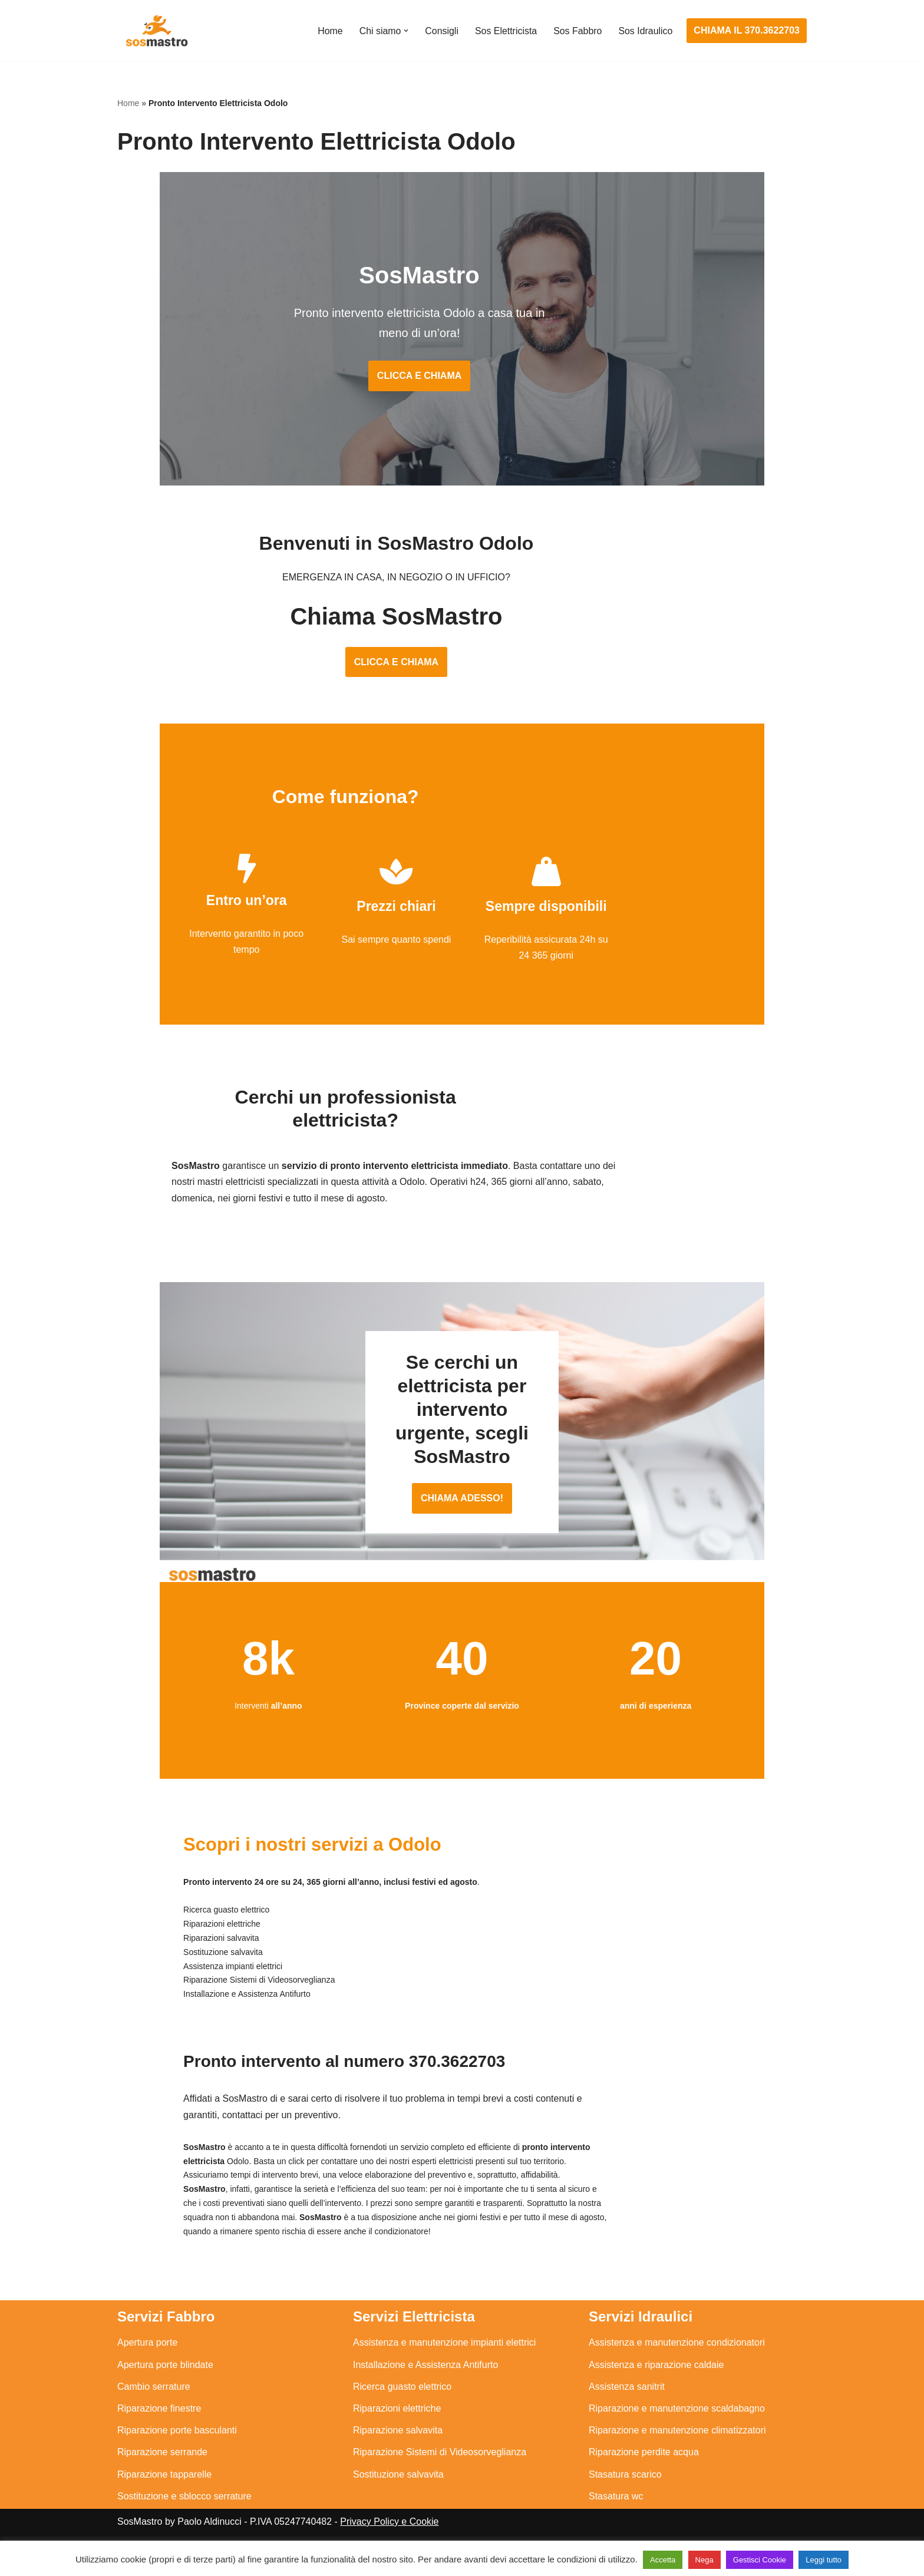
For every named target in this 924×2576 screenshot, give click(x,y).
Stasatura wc (616, 2508)
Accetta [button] (662, 2559)
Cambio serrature (153, 2398)
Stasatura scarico (625, 2486)
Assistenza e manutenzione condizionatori (677, 2354)
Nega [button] (704, 2559)
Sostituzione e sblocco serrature (184, 2508)
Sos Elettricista (505, 31)
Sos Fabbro (577, 31)
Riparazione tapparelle (164, 2486)
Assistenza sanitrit (627, 2398)
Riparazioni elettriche (397, 2420)
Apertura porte (147, 2354)
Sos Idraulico (645, 31)
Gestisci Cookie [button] (759, 2559)
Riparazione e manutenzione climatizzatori (677, 2442)
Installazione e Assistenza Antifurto (425, 2377)
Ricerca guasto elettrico (402, 2398)
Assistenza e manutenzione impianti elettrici (444, 2354)
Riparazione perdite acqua (644, 2464)
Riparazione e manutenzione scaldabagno (677, 2420)
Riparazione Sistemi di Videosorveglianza (439, 2464)
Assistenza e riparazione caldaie (656, 2377)
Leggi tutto (824, 2559)
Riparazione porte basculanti (177, 2442)
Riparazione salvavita (398, 2442)
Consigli (440, 31)
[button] (404, 30)
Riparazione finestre (159, 2420)
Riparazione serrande (162, 2464)
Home (329, 31)
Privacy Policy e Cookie (389, 2533)
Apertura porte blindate (165, 2377)
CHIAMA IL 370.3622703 (747, 30)
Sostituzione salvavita (398, 2486)
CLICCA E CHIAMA (462, 360)
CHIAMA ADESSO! (462, 1509)
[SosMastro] (155, 31)
